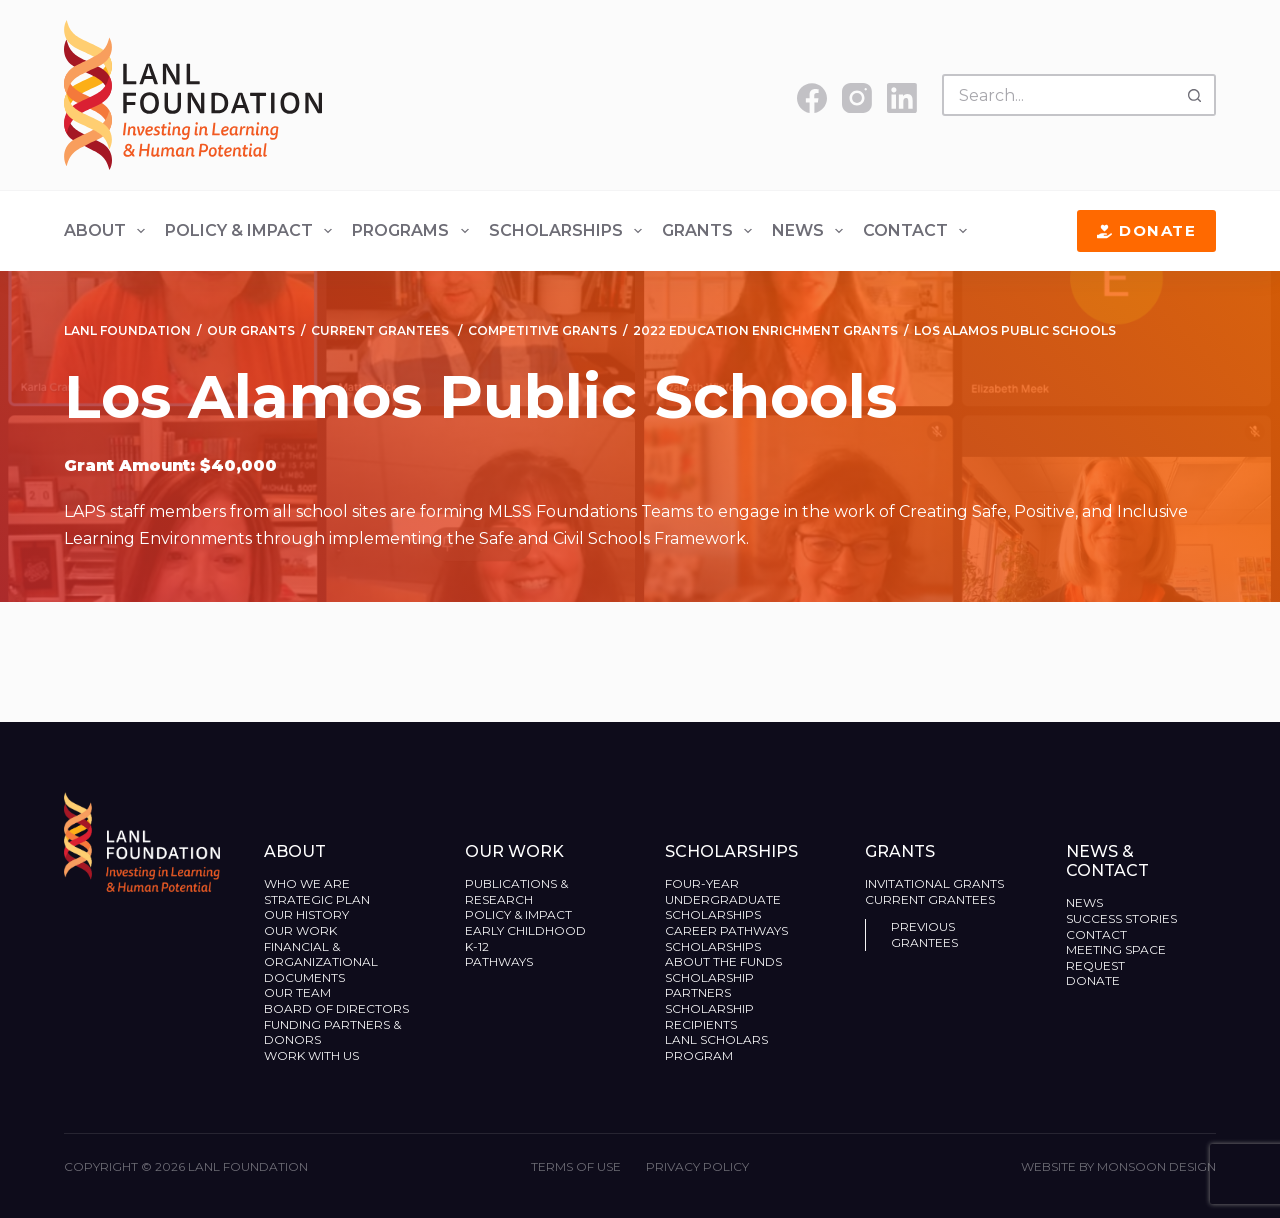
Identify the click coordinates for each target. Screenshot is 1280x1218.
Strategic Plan (317, 899)
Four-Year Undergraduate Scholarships (723, 899)
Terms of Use (576, 1166)
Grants (711, 231)
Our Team (297, 992)
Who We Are (307, 883)
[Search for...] (1058, 95)
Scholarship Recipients (709, 1016)
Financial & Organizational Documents (321, 962)
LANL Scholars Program (716, 1047)
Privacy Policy (697, 1166)
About (108, 231)
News (811, 231)
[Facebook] (812, 98)
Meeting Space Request (1116, 957)
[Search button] (1195, 95)
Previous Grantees (926, 934)
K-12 (477, 946)
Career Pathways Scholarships (726, 938)
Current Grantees (931, 899)
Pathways (499, 961)
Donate (1147, 230)
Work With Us (311, 1055)
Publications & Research (516, 891)
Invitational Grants (934, 883)
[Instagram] (857, 98)
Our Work (302, 930)
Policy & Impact (252, 231)
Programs (414, 231)
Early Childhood (525, 930)
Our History (306, 914)
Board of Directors (338, 1008)
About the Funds (725, 961)
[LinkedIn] (902, 98)
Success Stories (1121, 918)
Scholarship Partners (709, 985)
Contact (919, 231)
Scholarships (569, 231)
